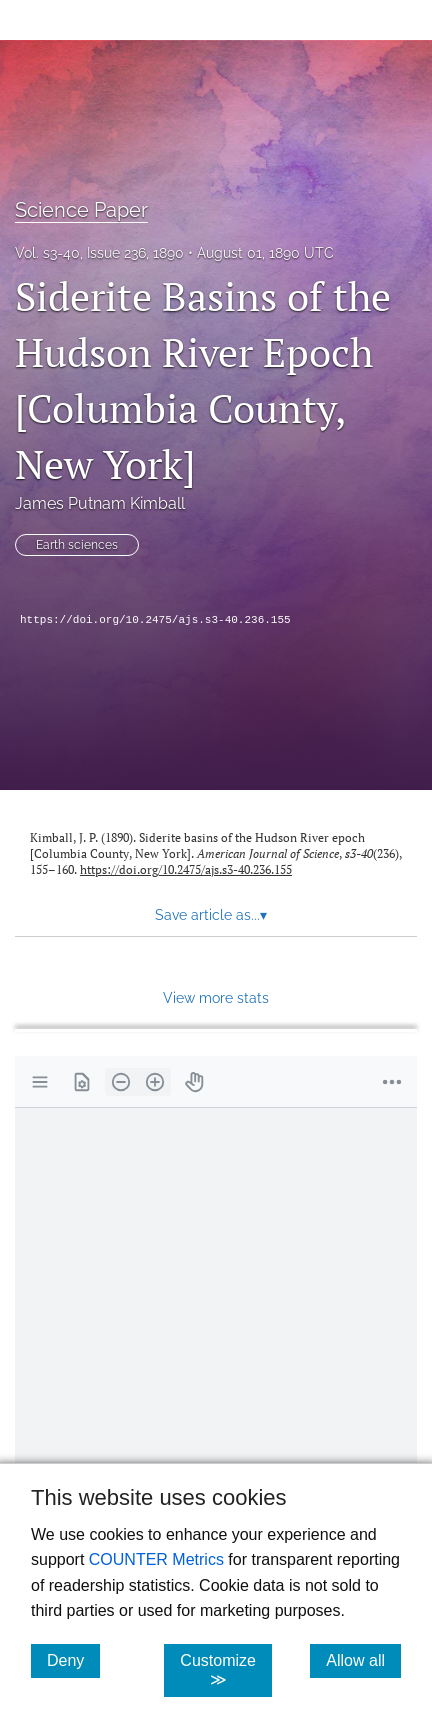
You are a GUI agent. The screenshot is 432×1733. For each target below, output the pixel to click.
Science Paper (81, 210)
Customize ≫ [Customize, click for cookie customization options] (226, 1670)
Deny (73, 1660)
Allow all (363, 1660)
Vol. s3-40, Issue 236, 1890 (99, 253)
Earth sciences (77, 545)
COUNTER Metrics (156, 1559)
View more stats (216, 997)
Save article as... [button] (211, 915)
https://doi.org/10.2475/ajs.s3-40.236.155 (155, 620)
